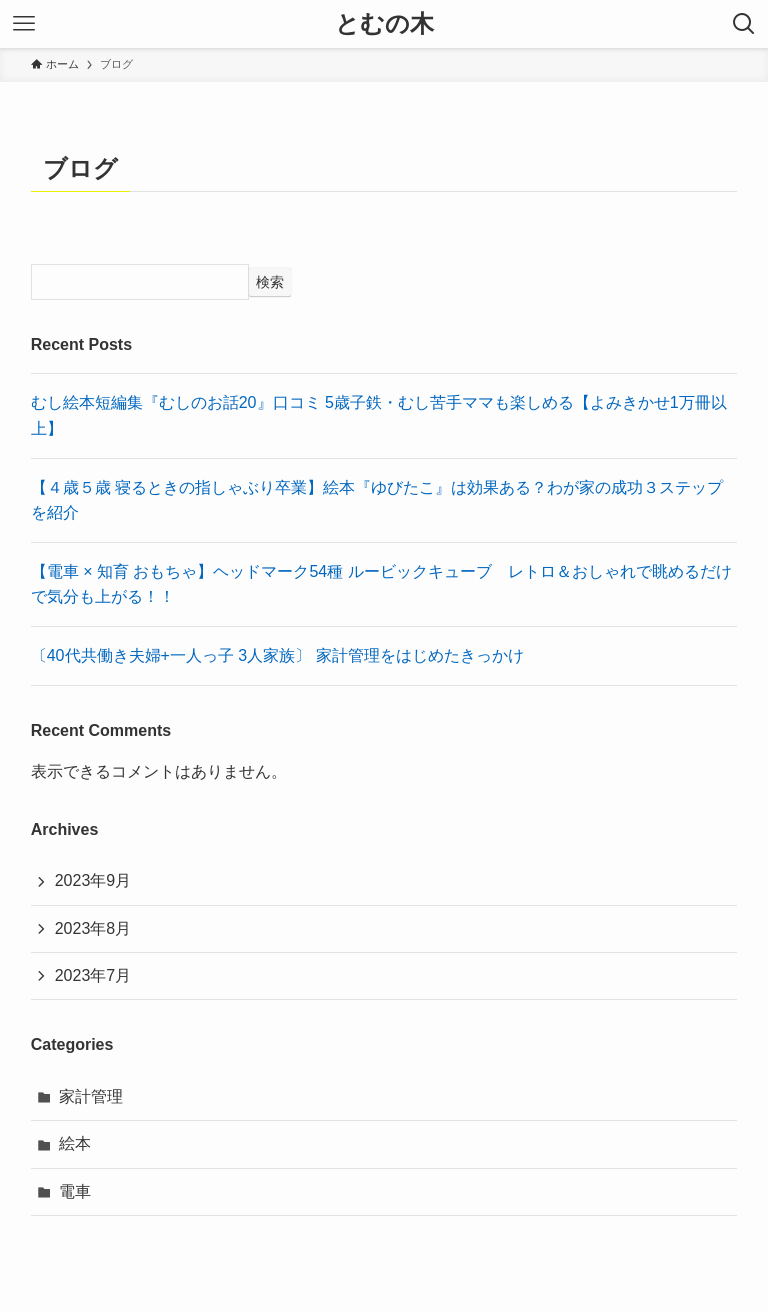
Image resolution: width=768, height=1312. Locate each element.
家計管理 (91, 1096)
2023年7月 (93, 975)
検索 (270, 282)
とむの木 (384, 24)
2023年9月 (93, 880)
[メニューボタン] (24, 24)
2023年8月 (93, 928)
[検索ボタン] (744, 24)
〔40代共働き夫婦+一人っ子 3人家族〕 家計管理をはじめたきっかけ (277, 655)
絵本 (75, 1143)
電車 (75, 1191)
